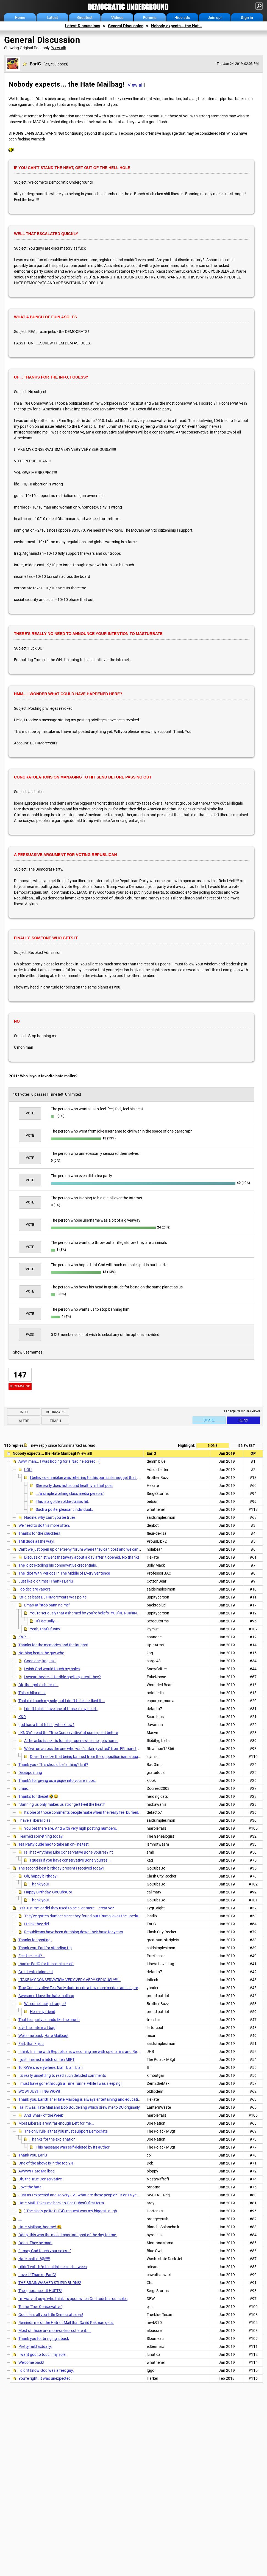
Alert (24, 1421)
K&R (22, 1716)
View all (58, 48)
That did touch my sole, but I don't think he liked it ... (61, 1701)
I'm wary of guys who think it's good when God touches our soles (72, 2298)
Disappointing (30, 1772)
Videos (117, 17)
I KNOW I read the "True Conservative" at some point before (68, 1732)
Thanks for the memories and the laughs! (53, 1645)
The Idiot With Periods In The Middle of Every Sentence (64, 1573)
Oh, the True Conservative (40, 2179)
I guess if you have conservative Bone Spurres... (70, 1860)
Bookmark (55, 1412)
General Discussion (125, 25)
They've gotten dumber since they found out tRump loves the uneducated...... (89, 1916)
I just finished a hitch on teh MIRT (46, 2059)
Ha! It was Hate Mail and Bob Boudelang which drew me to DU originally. (79, 2107)
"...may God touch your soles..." (44, 2251)
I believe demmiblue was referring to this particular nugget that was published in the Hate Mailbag (112, 1477)
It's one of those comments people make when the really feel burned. (81, 1812)
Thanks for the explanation (53, 2139)
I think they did (36, 1924)
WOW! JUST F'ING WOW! (39, 2091)
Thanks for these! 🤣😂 (38, 1796)
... (20, 2219)
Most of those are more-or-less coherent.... (54, 2330)
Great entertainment (35, 1972)
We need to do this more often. (44, 1525)
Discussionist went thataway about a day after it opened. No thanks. (82, 1557)
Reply (243, 1420)
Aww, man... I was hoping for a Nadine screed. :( (59, 1461)
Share (209, 1420)
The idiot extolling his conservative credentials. (57, 1565)
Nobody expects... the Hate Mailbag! (44, 1453)
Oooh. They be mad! (35, 2243)
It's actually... (47, 1621)
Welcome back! (31, 2362)
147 (20, 1374)
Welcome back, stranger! (45, 2003)
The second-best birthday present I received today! (61, 1868)
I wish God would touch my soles (52, 1669)
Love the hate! (30, 2187)
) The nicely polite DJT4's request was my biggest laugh (70, 2211)
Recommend (20, 1386)
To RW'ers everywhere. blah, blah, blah (50, 2067)
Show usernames (27, 1352)
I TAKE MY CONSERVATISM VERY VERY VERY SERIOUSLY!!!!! (69, 1980)
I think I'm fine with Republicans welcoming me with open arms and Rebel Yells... (86, 2051)
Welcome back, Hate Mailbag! (43, 2035)
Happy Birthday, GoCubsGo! (48, 1892)
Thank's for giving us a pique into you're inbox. (57, 1780)
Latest (52, 17)
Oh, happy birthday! (41, 1876)
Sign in (247, 17)
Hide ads (182, 17)
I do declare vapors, (34, 1589)
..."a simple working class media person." (70, 1493)
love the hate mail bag (36, 2027)
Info (24, 1412)
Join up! (215, 17)
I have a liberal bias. (35, 1820)
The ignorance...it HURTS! (40, 2290)
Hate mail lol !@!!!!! (34, 2259)
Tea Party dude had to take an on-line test (53, 1844)
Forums (149, 17)
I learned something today (40, 1836)
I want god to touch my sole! (42, 2354)
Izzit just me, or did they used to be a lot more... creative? (66, 1908)
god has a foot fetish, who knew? (46, 1724)
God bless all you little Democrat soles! (50, 2314)
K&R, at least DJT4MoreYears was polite (52, 1597)
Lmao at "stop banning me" (47, 1605)
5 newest (246, 1445)
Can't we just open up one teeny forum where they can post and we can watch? (85, 1549)
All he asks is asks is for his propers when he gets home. (71, 1740)
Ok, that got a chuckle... (38, 1685)
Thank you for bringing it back (43, 2338)
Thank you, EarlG (32, 2155)
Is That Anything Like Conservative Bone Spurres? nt (68, 1852)
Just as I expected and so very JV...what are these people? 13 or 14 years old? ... (86, 2195)
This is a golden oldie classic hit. (62, 1501)
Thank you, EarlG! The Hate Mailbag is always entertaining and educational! (82, 2099)
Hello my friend (42, 2011)
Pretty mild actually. (35, 2346)
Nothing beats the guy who (41, 1653)
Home (20, 17)
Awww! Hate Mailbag (36, 2171)
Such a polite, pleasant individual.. (64, 1509)
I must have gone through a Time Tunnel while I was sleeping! (70, 2083)
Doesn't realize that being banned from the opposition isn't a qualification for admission (103, 1756)
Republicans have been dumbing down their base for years (73, 1932)
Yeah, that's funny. (45, 1629)
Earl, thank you (31, 2043)
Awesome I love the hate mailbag (46, 1996)
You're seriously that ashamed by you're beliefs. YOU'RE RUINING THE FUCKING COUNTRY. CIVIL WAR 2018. (121, 1613)
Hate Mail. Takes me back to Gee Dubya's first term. (61, 2203)
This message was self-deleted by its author (73, 2147)
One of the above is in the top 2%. (46, 2163)
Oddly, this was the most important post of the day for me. (67, 2235)
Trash (55, 1421)
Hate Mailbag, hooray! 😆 (40, 2227)
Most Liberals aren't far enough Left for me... (56, 2123)
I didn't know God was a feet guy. (46, 2370)
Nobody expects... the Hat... (176, 25)
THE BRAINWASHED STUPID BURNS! (49, 2282)
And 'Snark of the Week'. (44, 2115)
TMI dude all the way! (36, 1541)
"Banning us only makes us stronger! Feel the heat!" (61, 1804)
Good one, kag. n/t (40, 1661)
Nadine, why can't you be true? (50, 1517)
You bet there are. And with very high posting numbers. (70, 1828)
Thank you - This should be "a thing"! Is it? (53, 1764)
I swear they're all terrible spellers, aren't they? (62, 1677)
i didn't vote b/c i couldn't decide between (52, 2267)
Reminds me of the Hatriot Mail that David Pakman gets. (66, 2322)
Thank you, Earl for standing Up (45, 1948)
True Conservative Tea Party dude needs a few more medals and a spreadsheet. (85, 1988)
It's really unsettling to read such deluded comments (62, 2075)
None (212, 1445)
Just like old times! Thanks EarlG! (46, 1581)
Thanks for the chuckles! (39, 1533)
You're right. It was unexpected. (45, 2378)
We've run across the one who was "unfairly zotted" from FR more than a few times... (95, 1748)
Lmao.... (25, 1788)
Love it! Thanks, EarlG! (37, 2275)
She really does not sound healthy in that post (74, 1485)
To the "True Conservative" (40, 2306)
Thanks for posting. (35, 1940)
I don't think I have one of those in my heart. (61, 1709)
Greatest (85, 17)
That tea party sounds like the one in (49, 2019)
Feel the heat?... (31, 1956)
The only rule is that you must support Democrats (66, 2131)
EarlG (35, 64)
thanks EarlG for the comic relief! (46, 1964)
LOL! (28, 1469)
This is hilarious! (32, 1693)
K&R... (23, 1637)
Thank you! (39, 1884)
